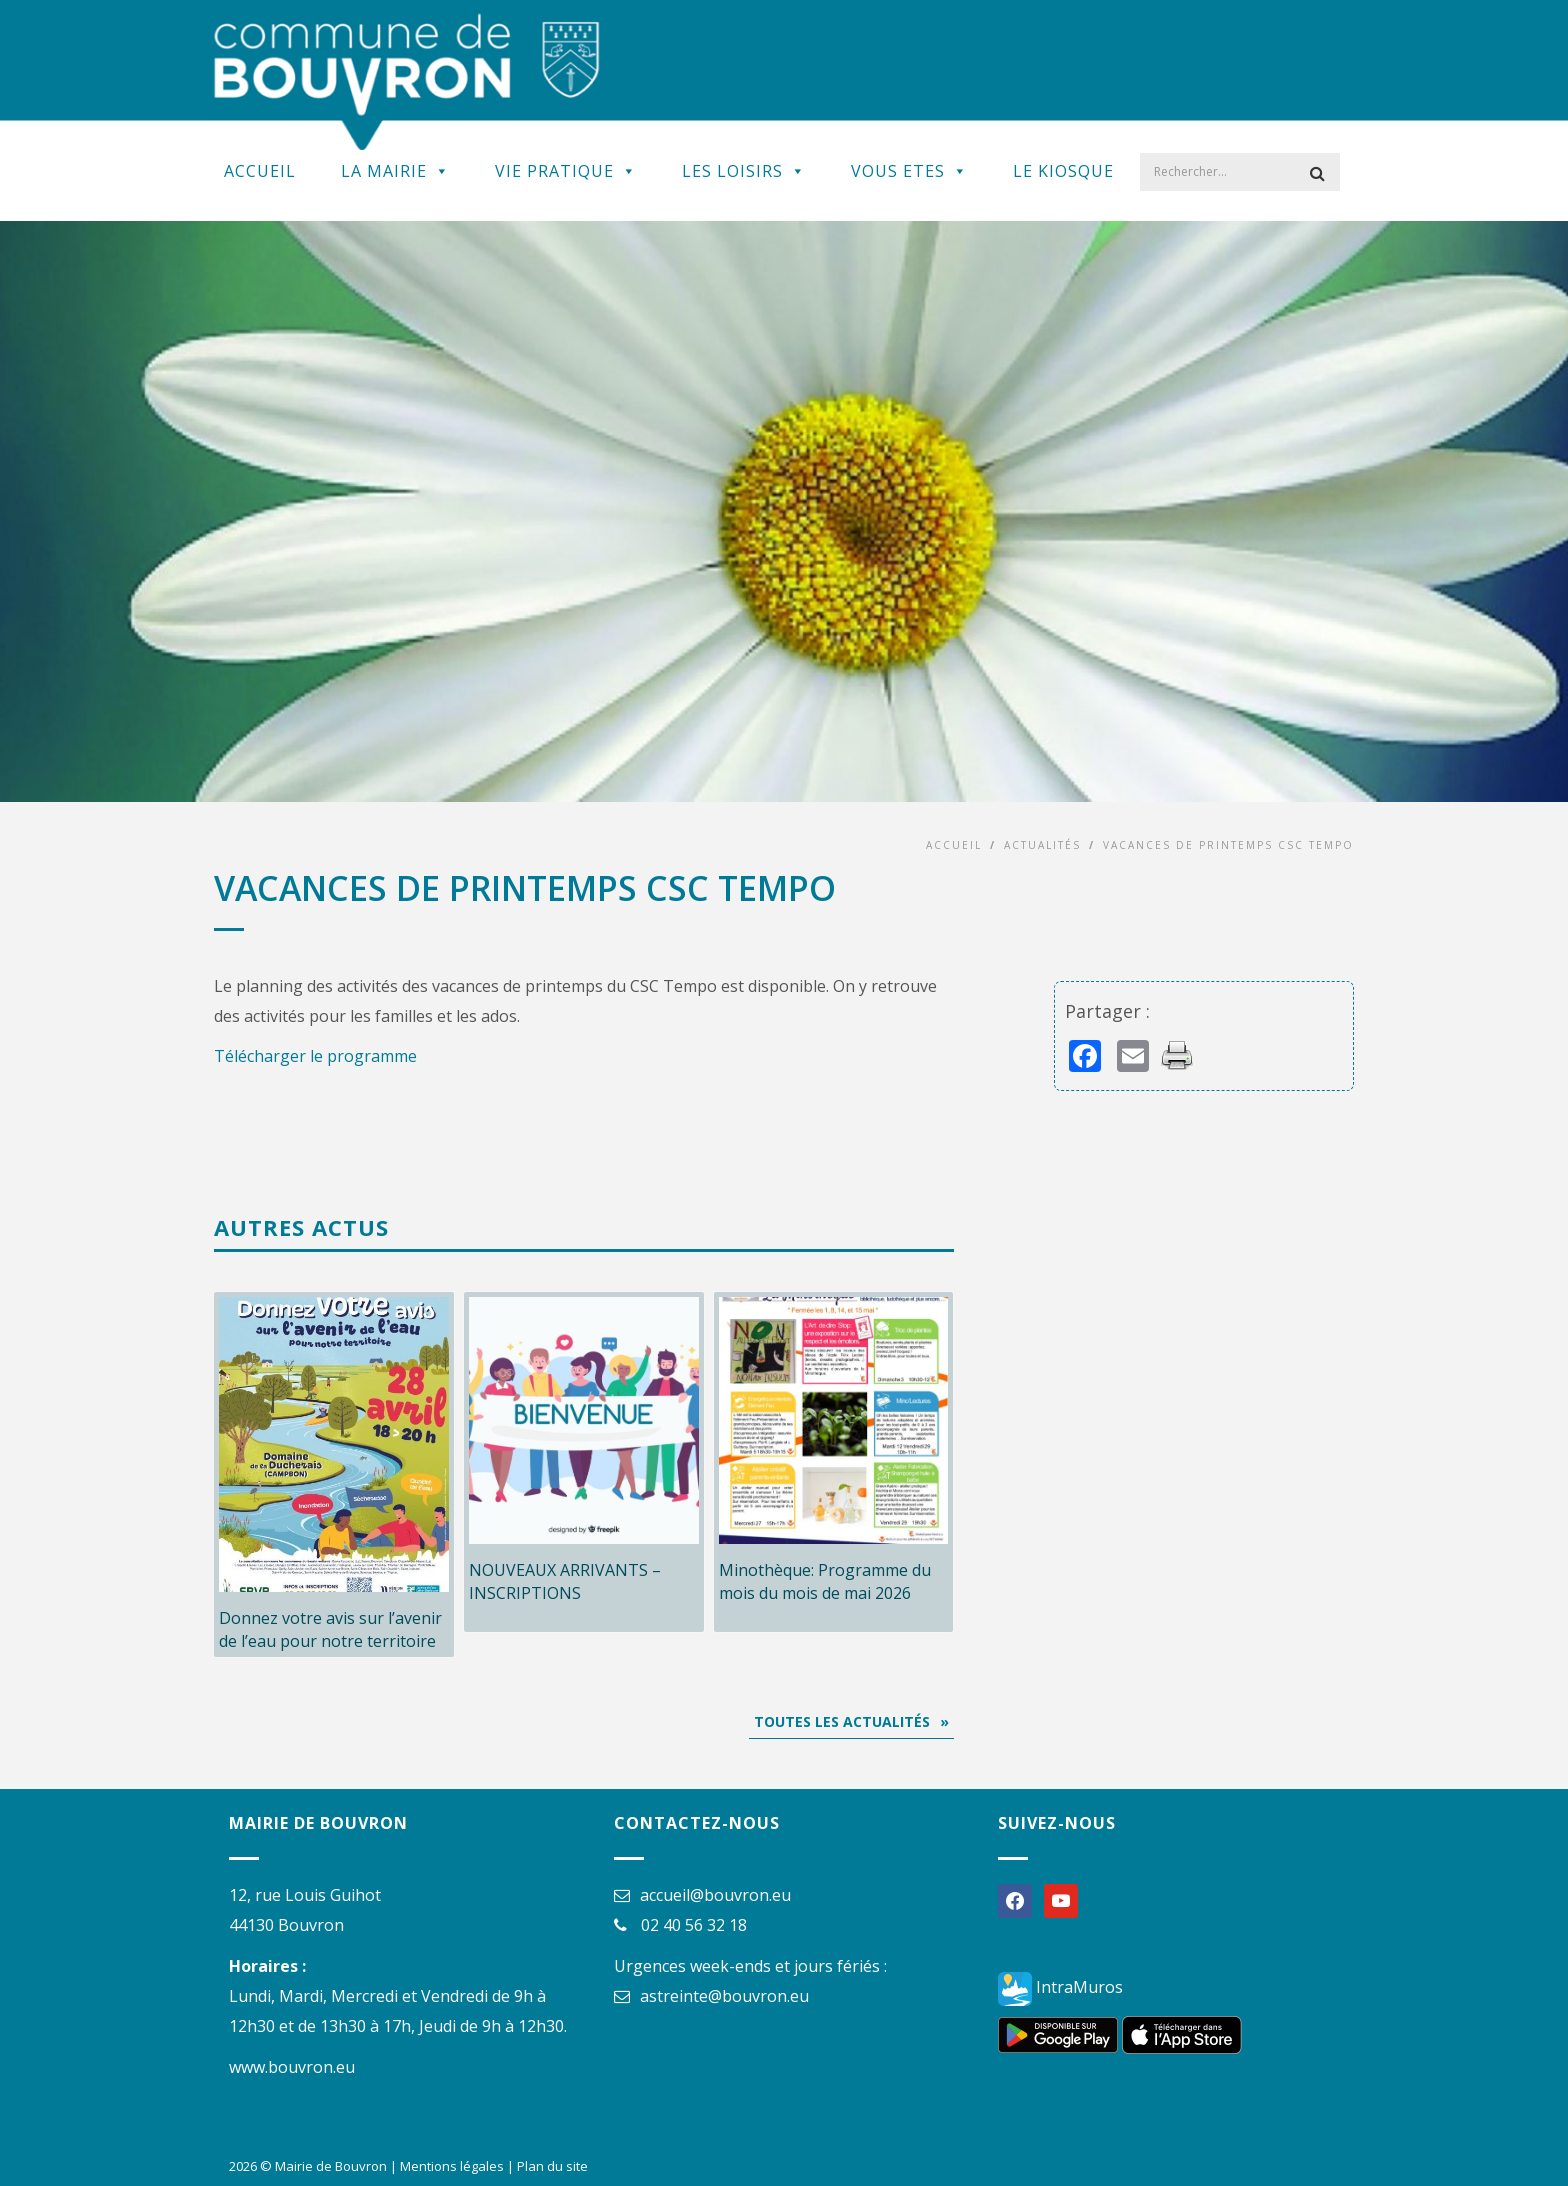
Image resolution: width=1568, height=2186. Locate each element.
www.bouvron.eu (292, 2067)
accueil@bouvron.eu (715, 1895)
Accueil (260, 171)
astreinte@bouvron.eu (724, 1996)
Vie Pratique (566, 171)
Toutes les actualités (842, 1721)
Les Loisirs (744, 171)
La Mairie (395, 171)
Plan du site (552, 2166)
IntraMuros (1060, 1987)
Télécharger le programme (315, 1056)
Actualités (1042, 845)
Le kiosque (1063, 171)
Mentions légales (452, 2166)
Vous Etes (909, 171)
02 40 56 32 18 (694, 1925)
